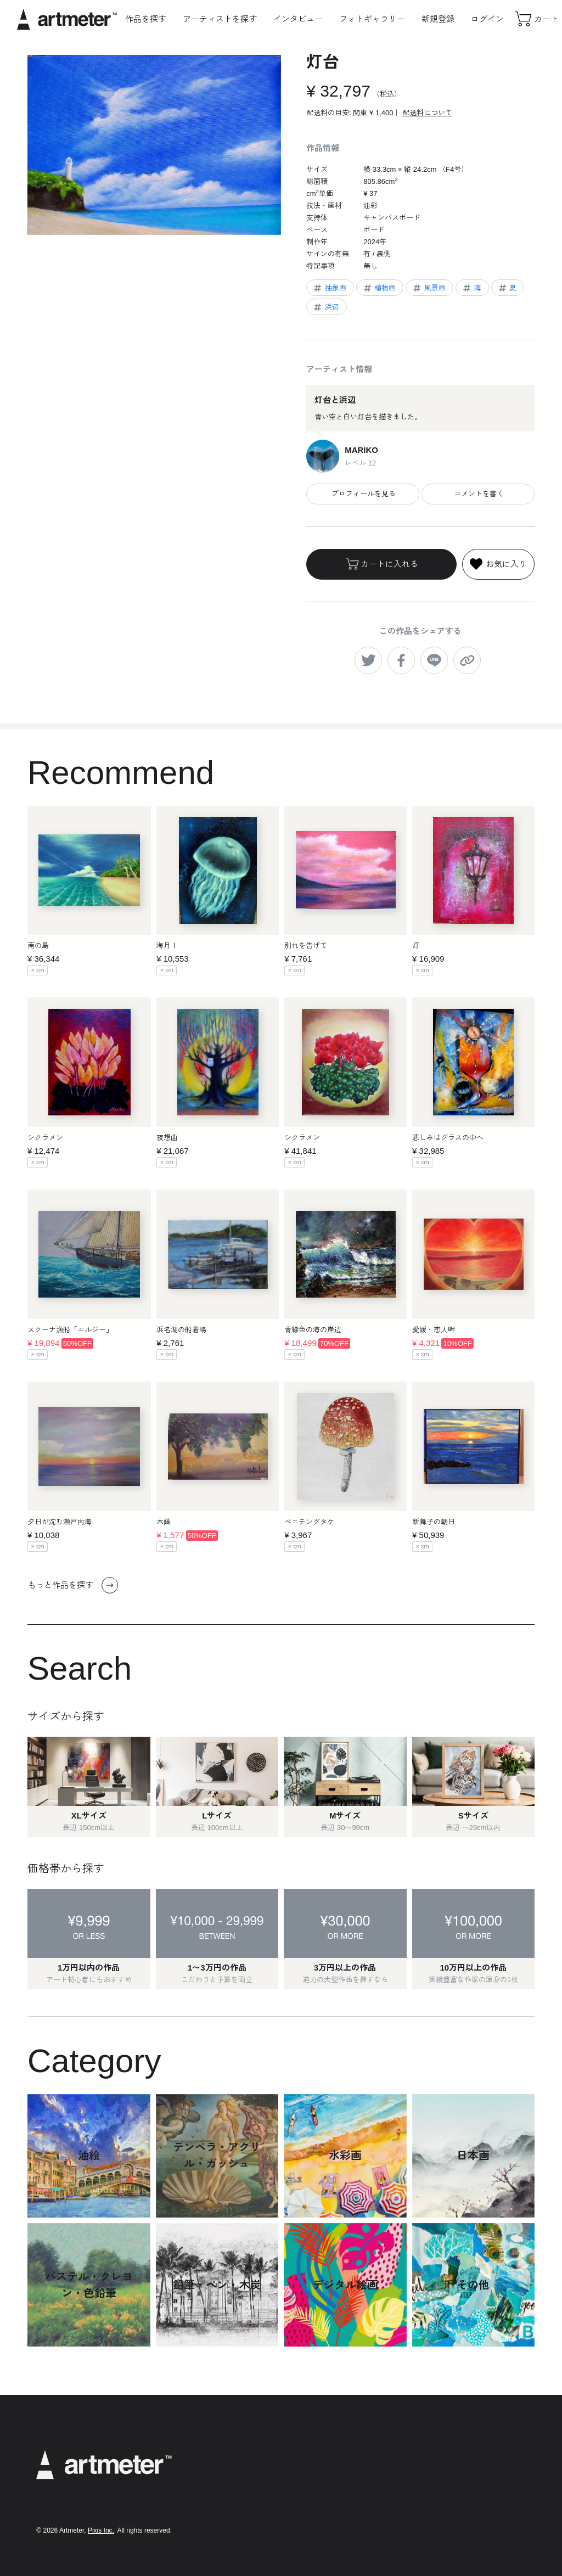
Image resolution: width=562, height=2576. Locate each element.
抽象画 (329, 288)
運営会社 (349, 2515)
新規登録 (438, 19)
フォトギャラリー (372, 19)
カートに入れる (381, 564)
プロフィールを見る (363, 494)
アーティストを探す (220, 19)
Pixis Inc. (101, 2530)
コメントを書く (478, 494)
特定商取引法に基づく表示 (377, 2485)
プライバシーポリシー (370, 2470)
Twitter (451, 2473)
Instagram (457, 2456)
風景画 (429, 288)
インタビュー (298, 19)
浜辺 (325, 307)
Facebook (457, 2490)
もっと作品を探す (72, 1585)
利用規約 (349, 2455)
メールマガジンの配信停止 (377, 2500)
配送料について (427, 113)
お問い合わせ (356, 2530)
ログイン (487, 19)
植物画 (379, 288)
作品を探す (145, 19)
